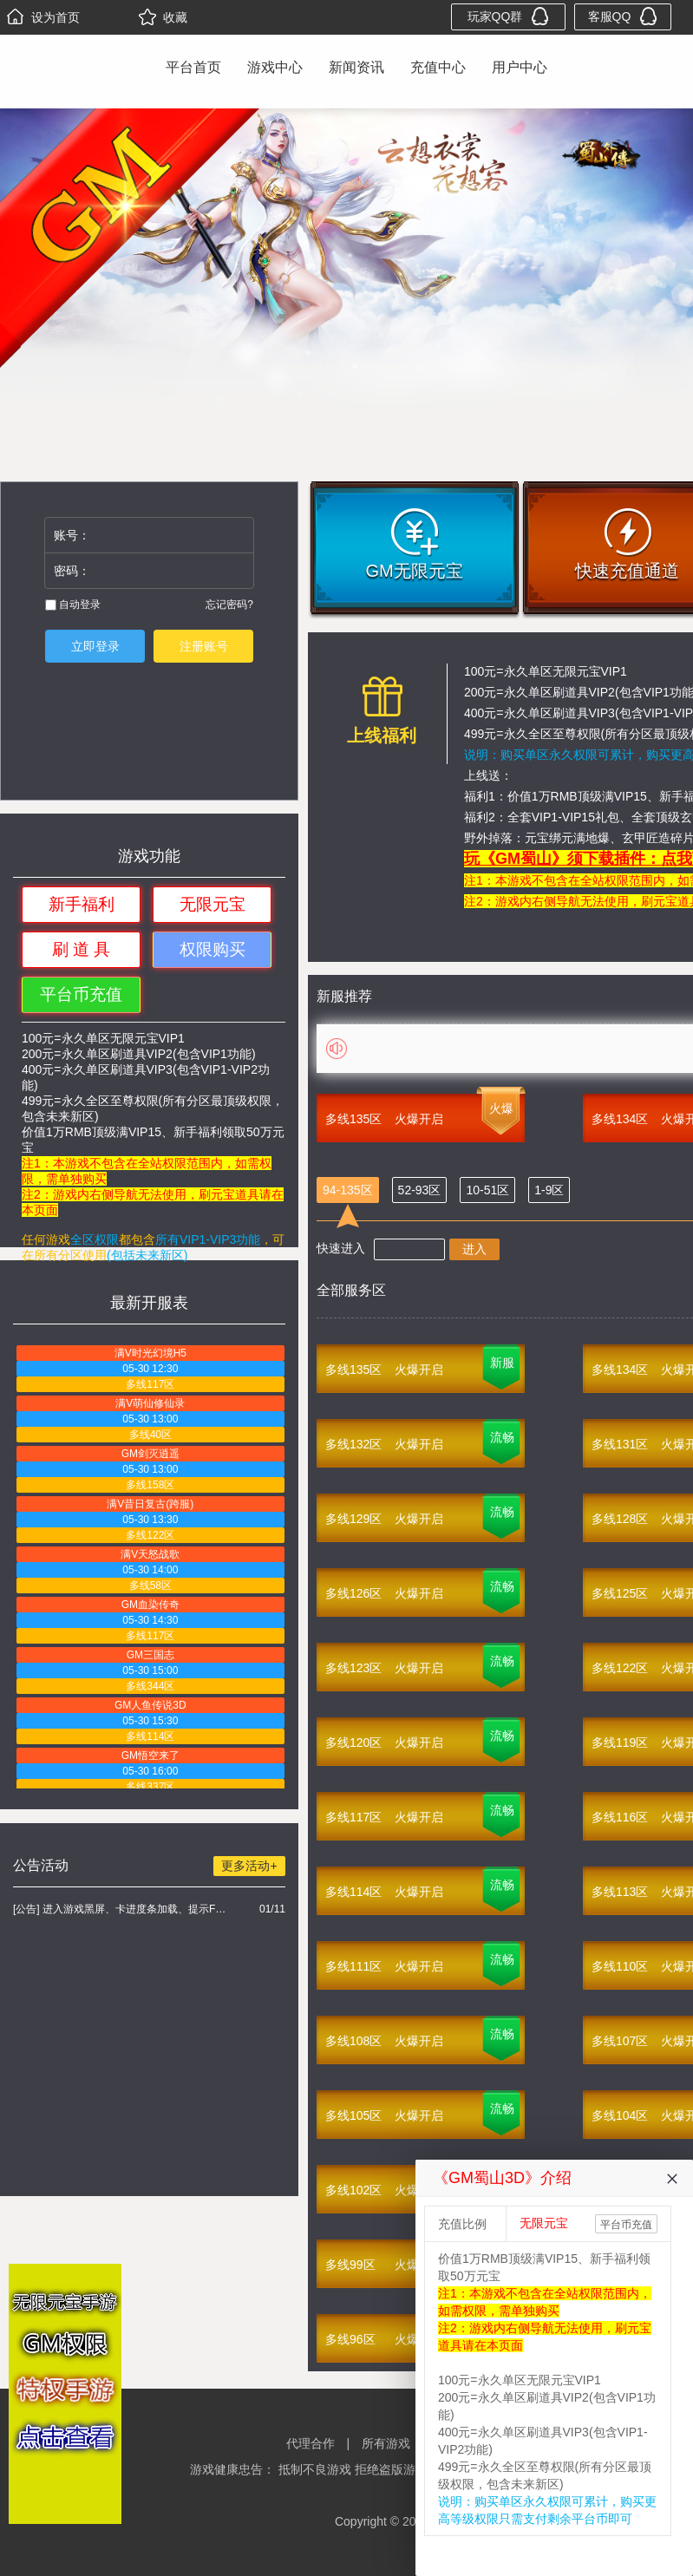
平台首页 (193, 67)
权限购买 (212, 949)
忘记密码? (229, 604)
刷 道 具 (81, 949)
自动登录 (73, 604)
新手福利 (81, 904)
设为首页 (43, 17)
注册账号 (204, 646)
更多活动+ (249, 1866)
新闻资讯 (356, 67)
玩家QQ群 (508, 16)
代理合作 (310, 2443)
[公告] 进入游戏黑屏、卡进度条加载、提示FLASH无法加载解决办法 (122, 1909)
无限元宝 (212, 904)
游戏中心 (275, 67)
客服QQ (623, 16)
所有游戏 (386, 2443)
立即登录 (95, 646)
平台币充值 (81, 994)
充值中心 (438, 67)
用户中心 (519, 67)
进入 (474, 1249)
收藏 (163, 17)
